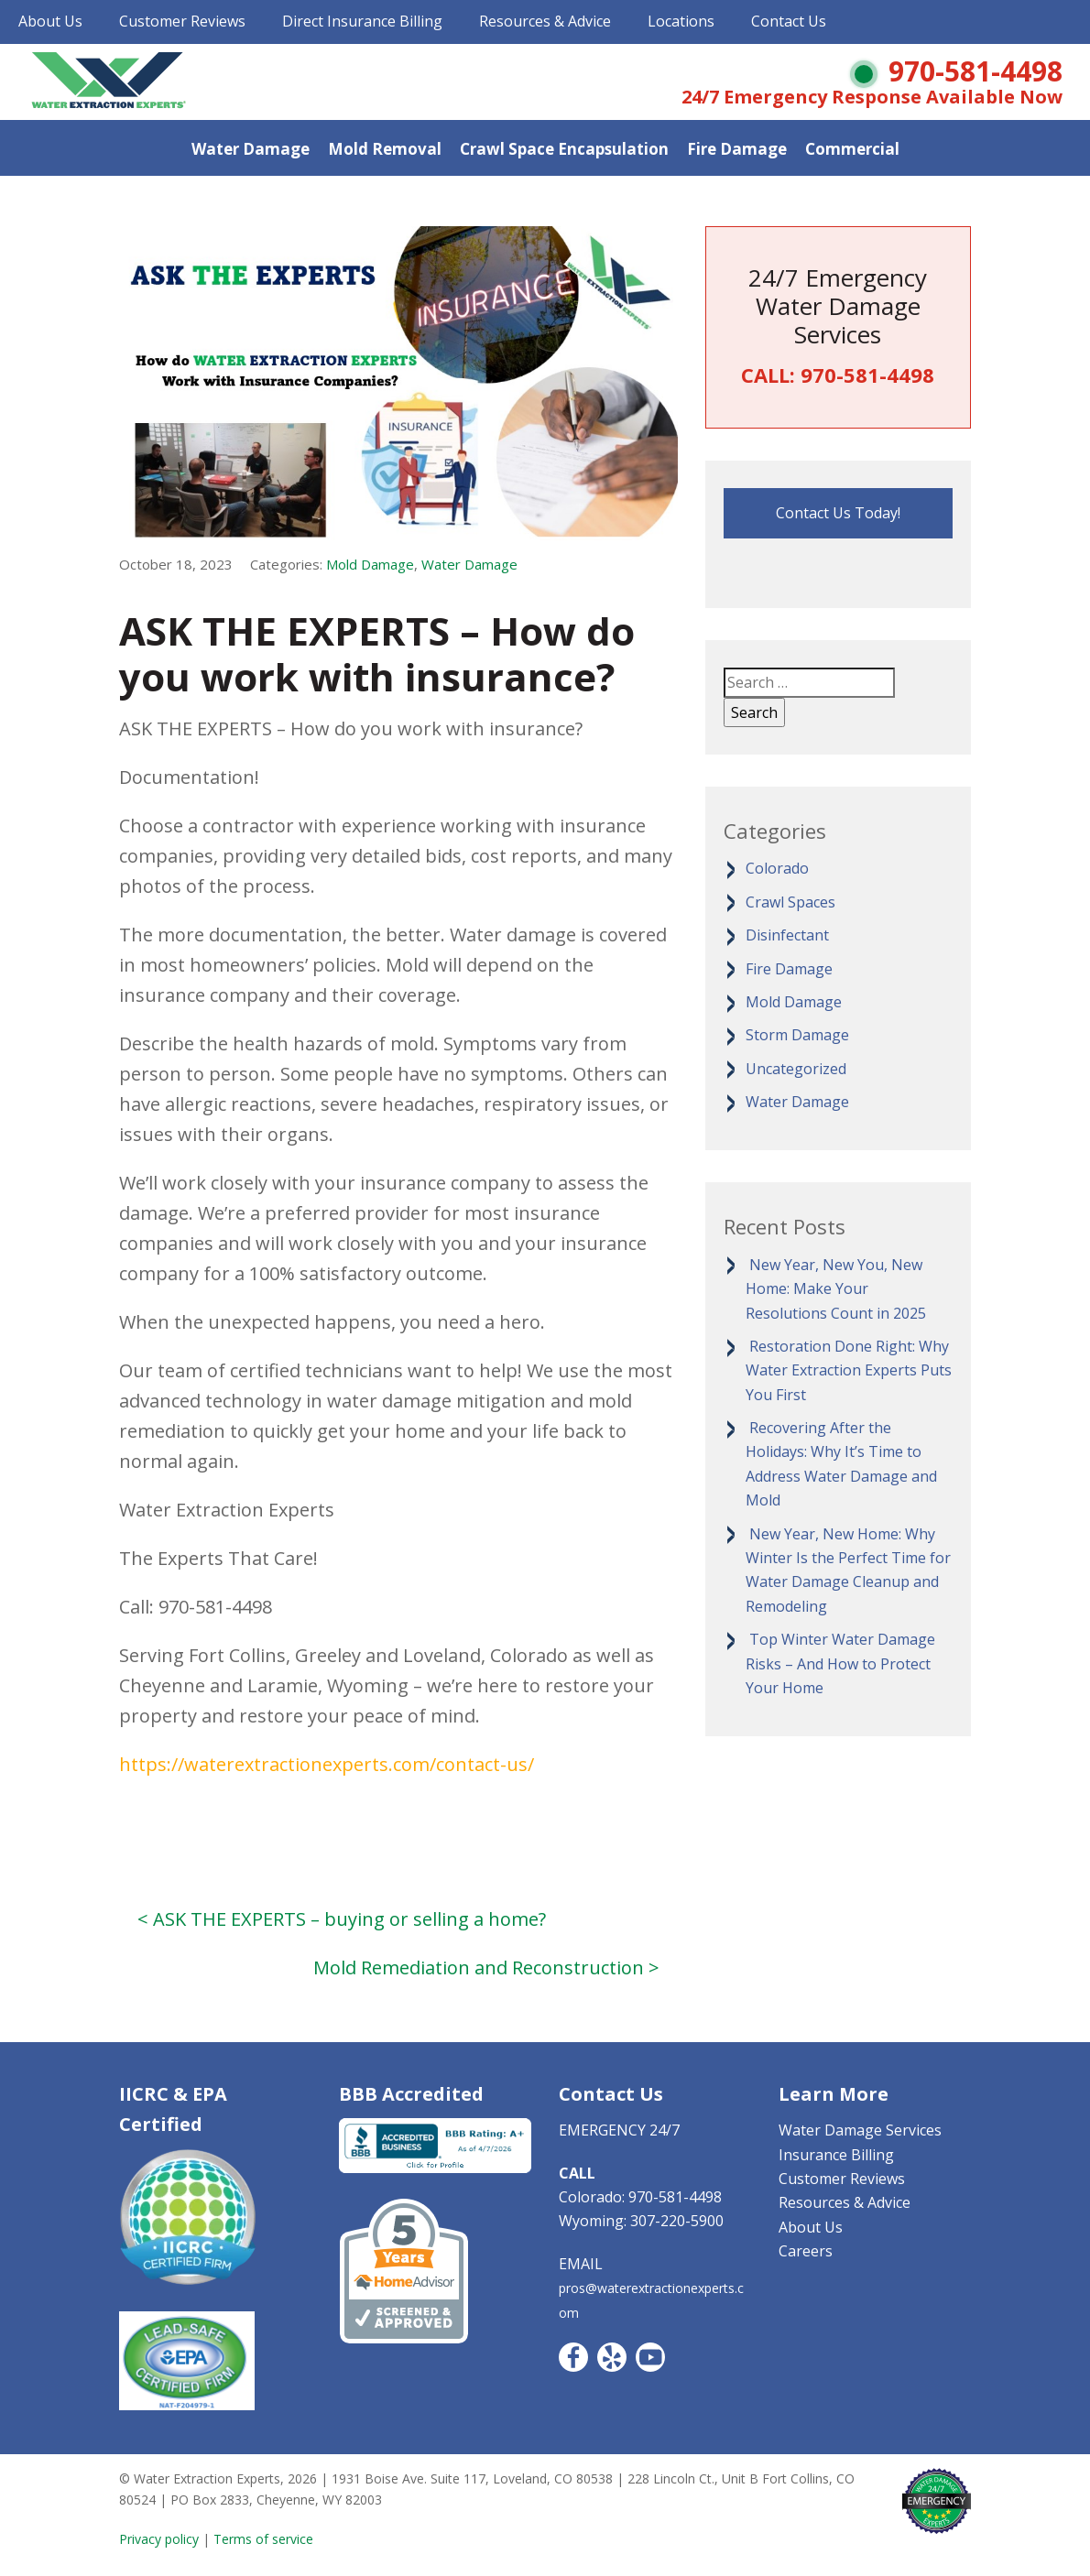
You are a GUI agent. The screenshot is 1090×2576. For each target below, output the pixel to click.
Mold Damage (370, 564)
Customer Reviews (182, 21)
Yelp (612, 2357)
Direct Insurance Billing (362, 21)
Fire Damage (737, 148)
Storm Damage (797, 1035)
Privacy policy (159, 2539)
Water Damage (250, 148)
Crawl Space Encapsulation (564, 148)
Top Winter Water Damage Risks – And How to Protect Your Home (840, 1663)
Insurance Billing (836, 2155)
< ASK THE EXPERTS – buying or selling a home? (341, 1919)
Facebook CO (573, 2357)
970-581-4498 (975, 71)
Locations (681, 21)
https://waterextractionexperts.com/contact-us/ (326, 1764)
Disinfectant (787, 935)
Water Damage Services (860, 2130)
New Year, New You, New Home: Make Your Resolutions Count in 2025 (836, 1289)
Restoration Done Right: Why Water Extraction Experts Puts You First (849, 1370)
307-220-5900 (677, 2221)
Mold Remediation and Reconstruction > (486, 1967)
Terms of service (263, 2539)
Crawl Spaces (790, 902)
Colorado (777, 868)
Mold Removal (384, 148)
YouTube (650, 2357)
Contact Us (788, 21)
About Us (50, 21)
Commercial (852, 148)
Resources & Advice (545, 21)
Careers (806, 2251)
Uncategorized (796, 1069)
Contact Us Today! (838, 513)
